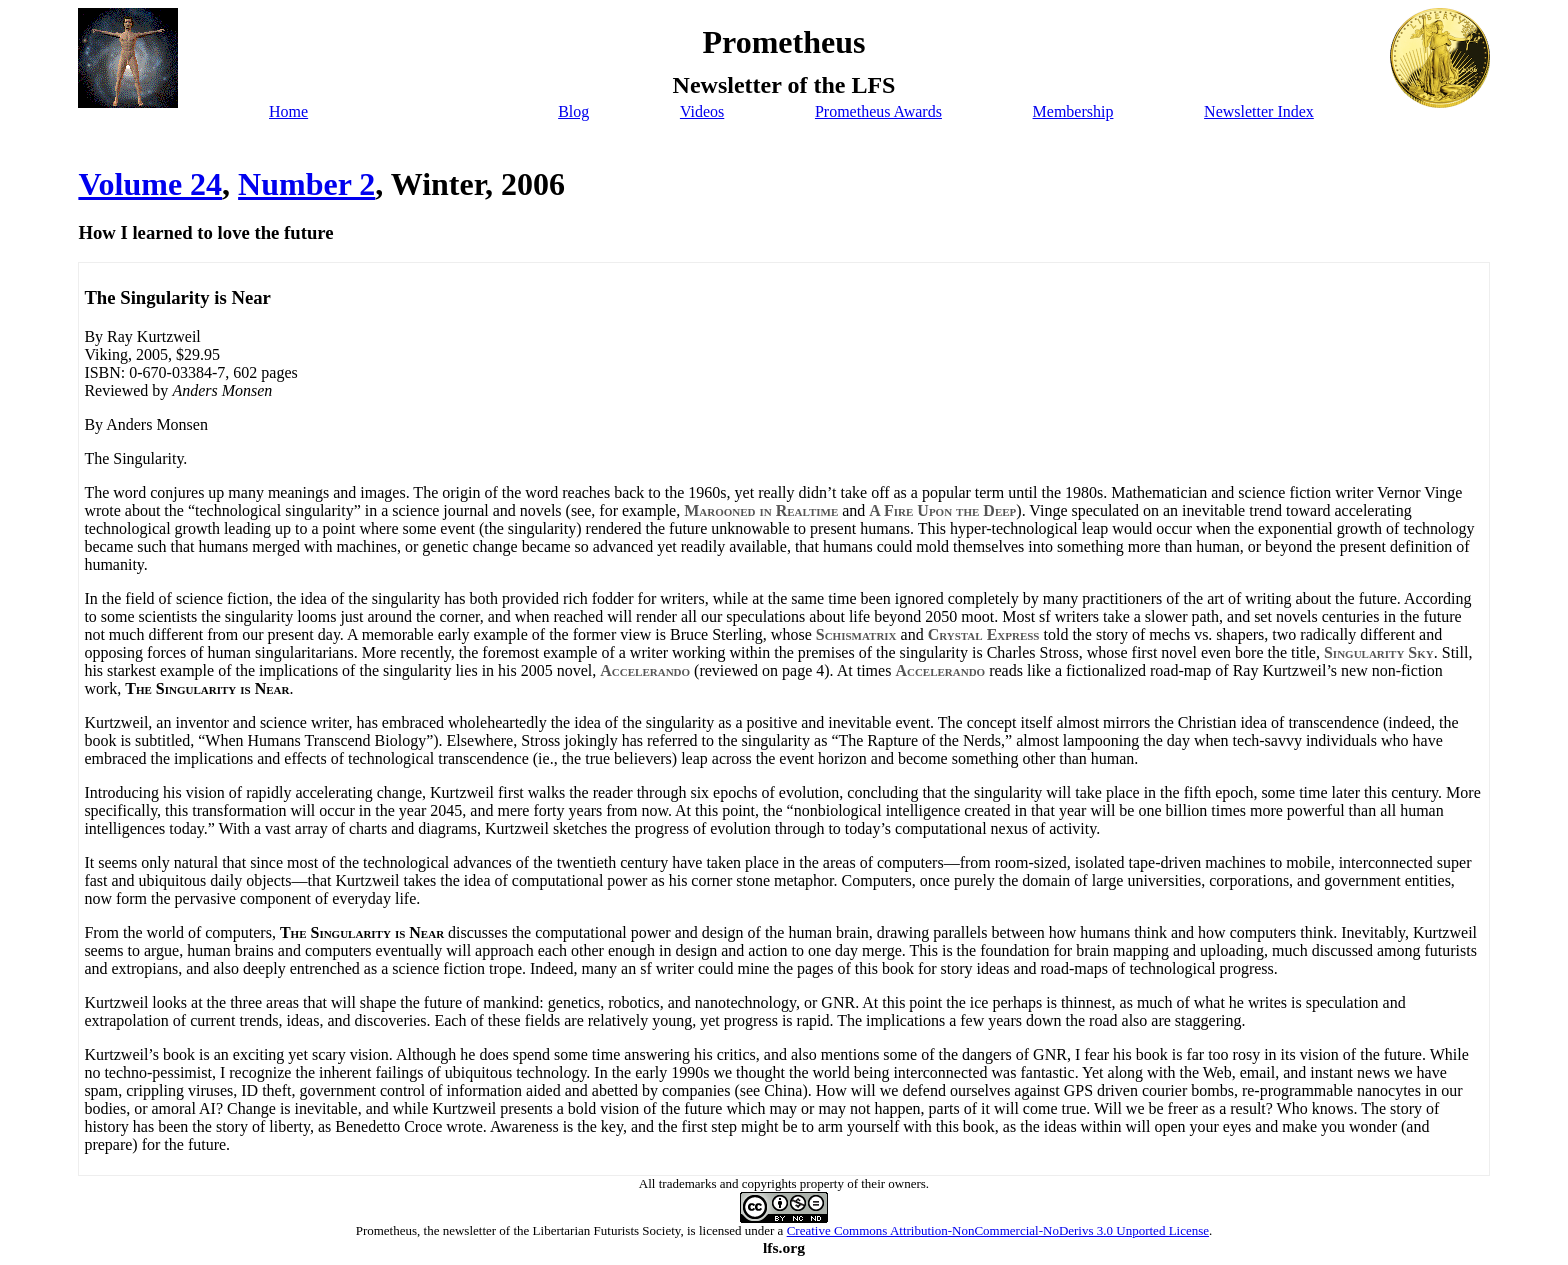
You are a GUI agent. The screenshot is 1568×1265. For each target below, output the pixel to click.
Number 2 (306, 184)
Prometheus (386, 1230)
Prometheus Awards (878, 111)
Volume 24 (150, 184)
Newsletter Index (1259, 111)
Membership (1073, 111)
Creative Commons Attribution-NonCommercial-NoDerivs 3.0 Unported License (998, 1230)
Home (288, 111)
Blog (573, 111)
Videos (702, 111)
